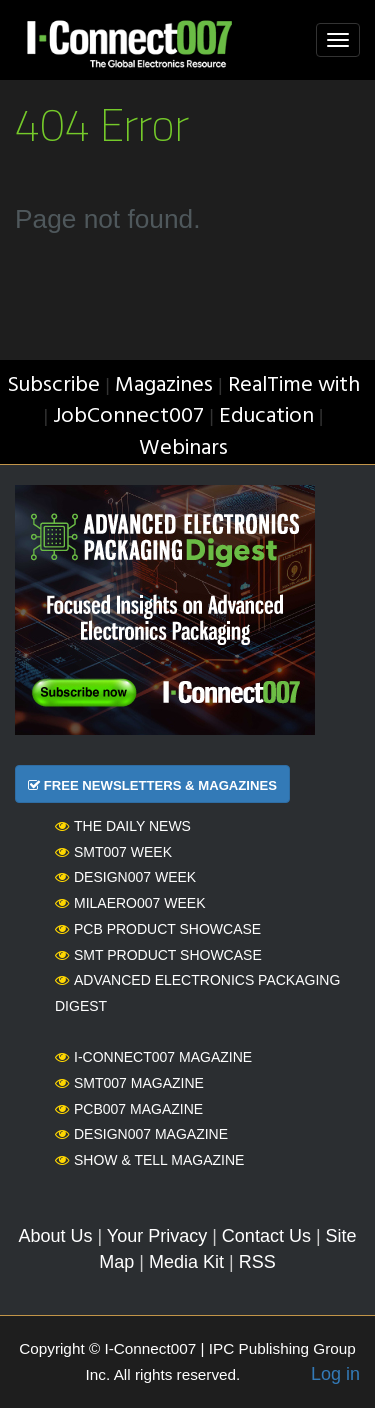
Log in (335, 1374)
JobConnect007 (128, 416)
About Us (55, 1236)
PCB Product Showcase (158, 929)
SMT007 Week (113, 852)
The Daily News (123, 826)
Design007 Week (125, 877)
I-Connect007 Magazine (153, 1057)
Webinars (183, 448)
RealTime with (294, 385)
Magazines (164, 385)
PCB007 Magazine (129, 1109)
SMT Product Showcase (158, 955)
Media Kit (186, 1262)
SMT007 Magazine (129, 1083)
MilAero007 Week (130, 903)
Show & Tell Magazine (149, 1160)
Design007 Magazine (141, 1134)
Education (266, 416)
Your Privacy (157, 1236)
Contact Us (266, 1236)
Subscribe (53, 385)
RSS (257, 1262)
